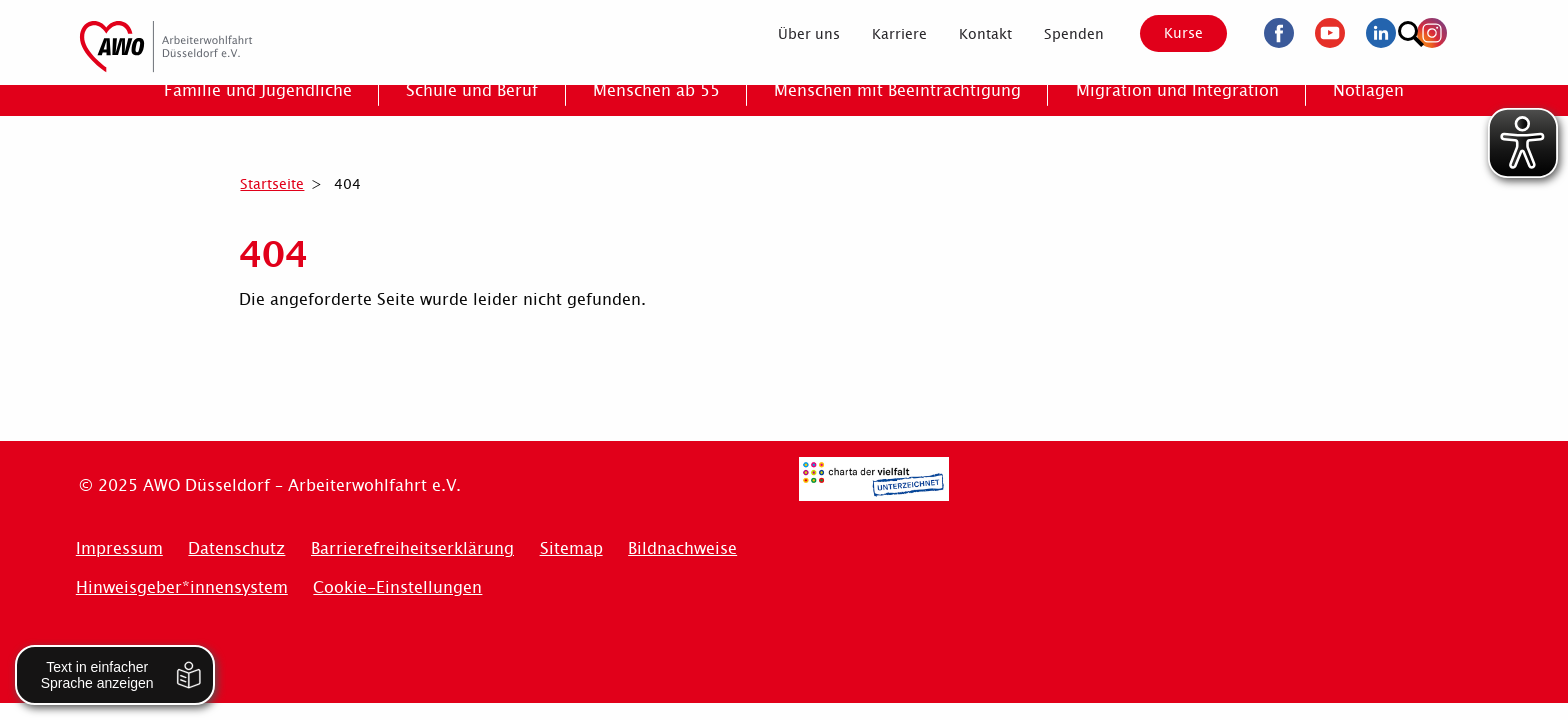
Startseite (272, 184)
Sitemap (571, 548)
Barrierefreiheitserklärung (412, 548)
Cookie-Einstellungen (397, 587)
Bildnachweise (682, 548)
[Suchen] (1468, 30)
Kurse (1166, 33)
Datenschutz (236, 548)
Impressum (119, 548)
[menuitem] (791, 34)
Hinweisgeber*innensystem (182, 587)
